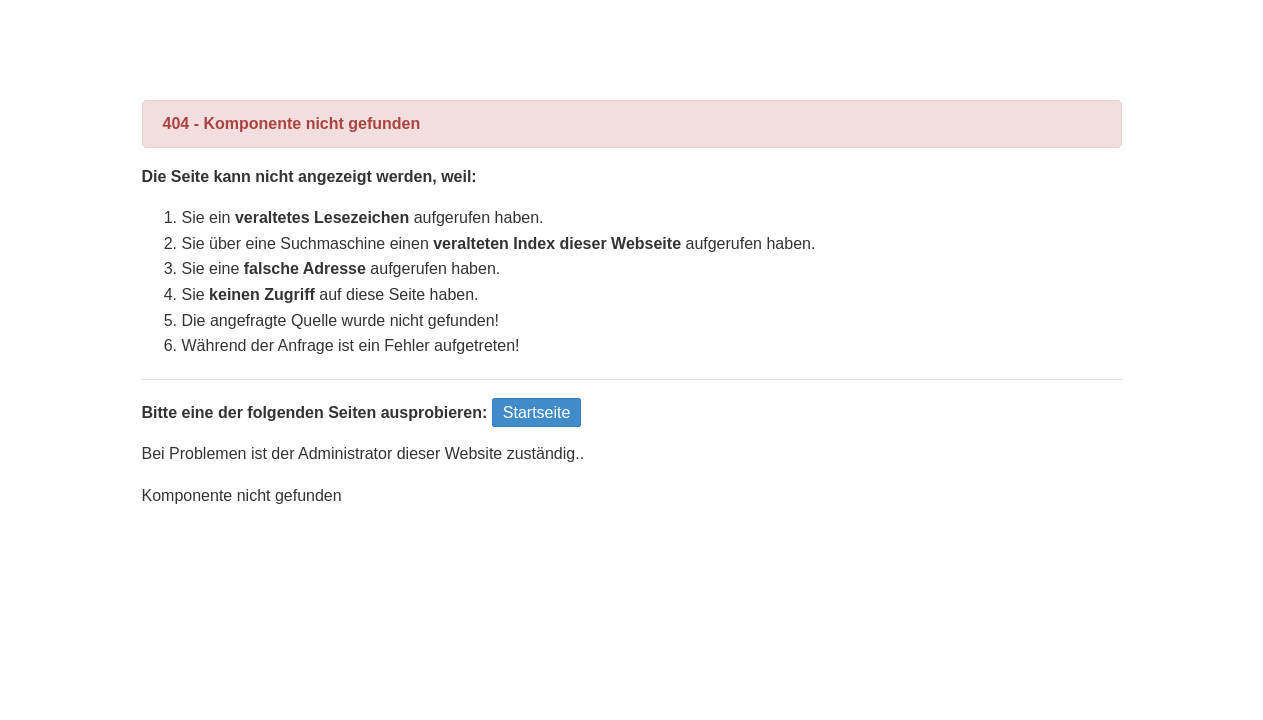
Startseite (537, 412)
